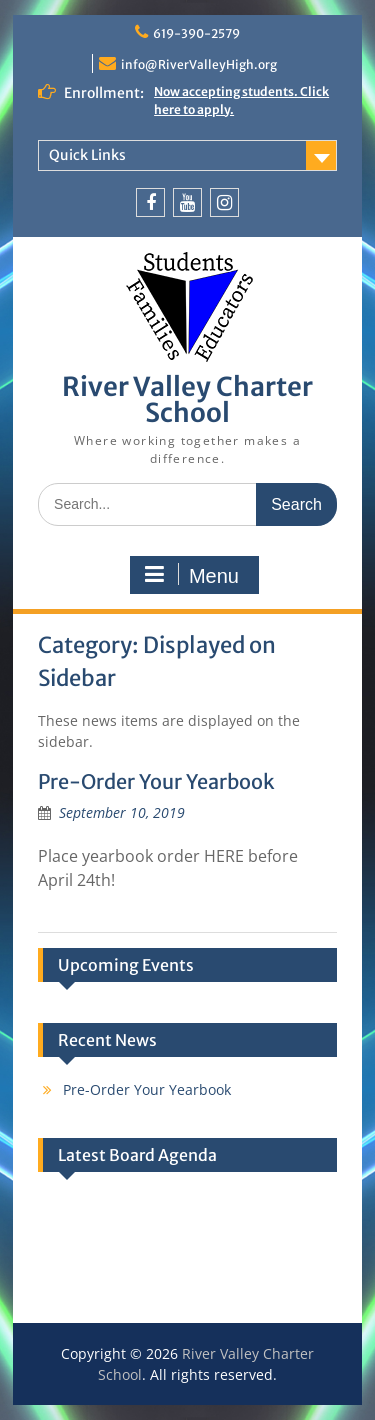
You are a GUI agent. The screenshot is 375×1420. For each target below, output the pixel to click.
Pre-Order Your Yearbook (156, 781)
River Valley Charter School (187, 399)
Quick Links (87, 155)
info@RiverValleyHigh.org (199, 64)
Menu (192, 575)
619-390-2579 (196, 33)
